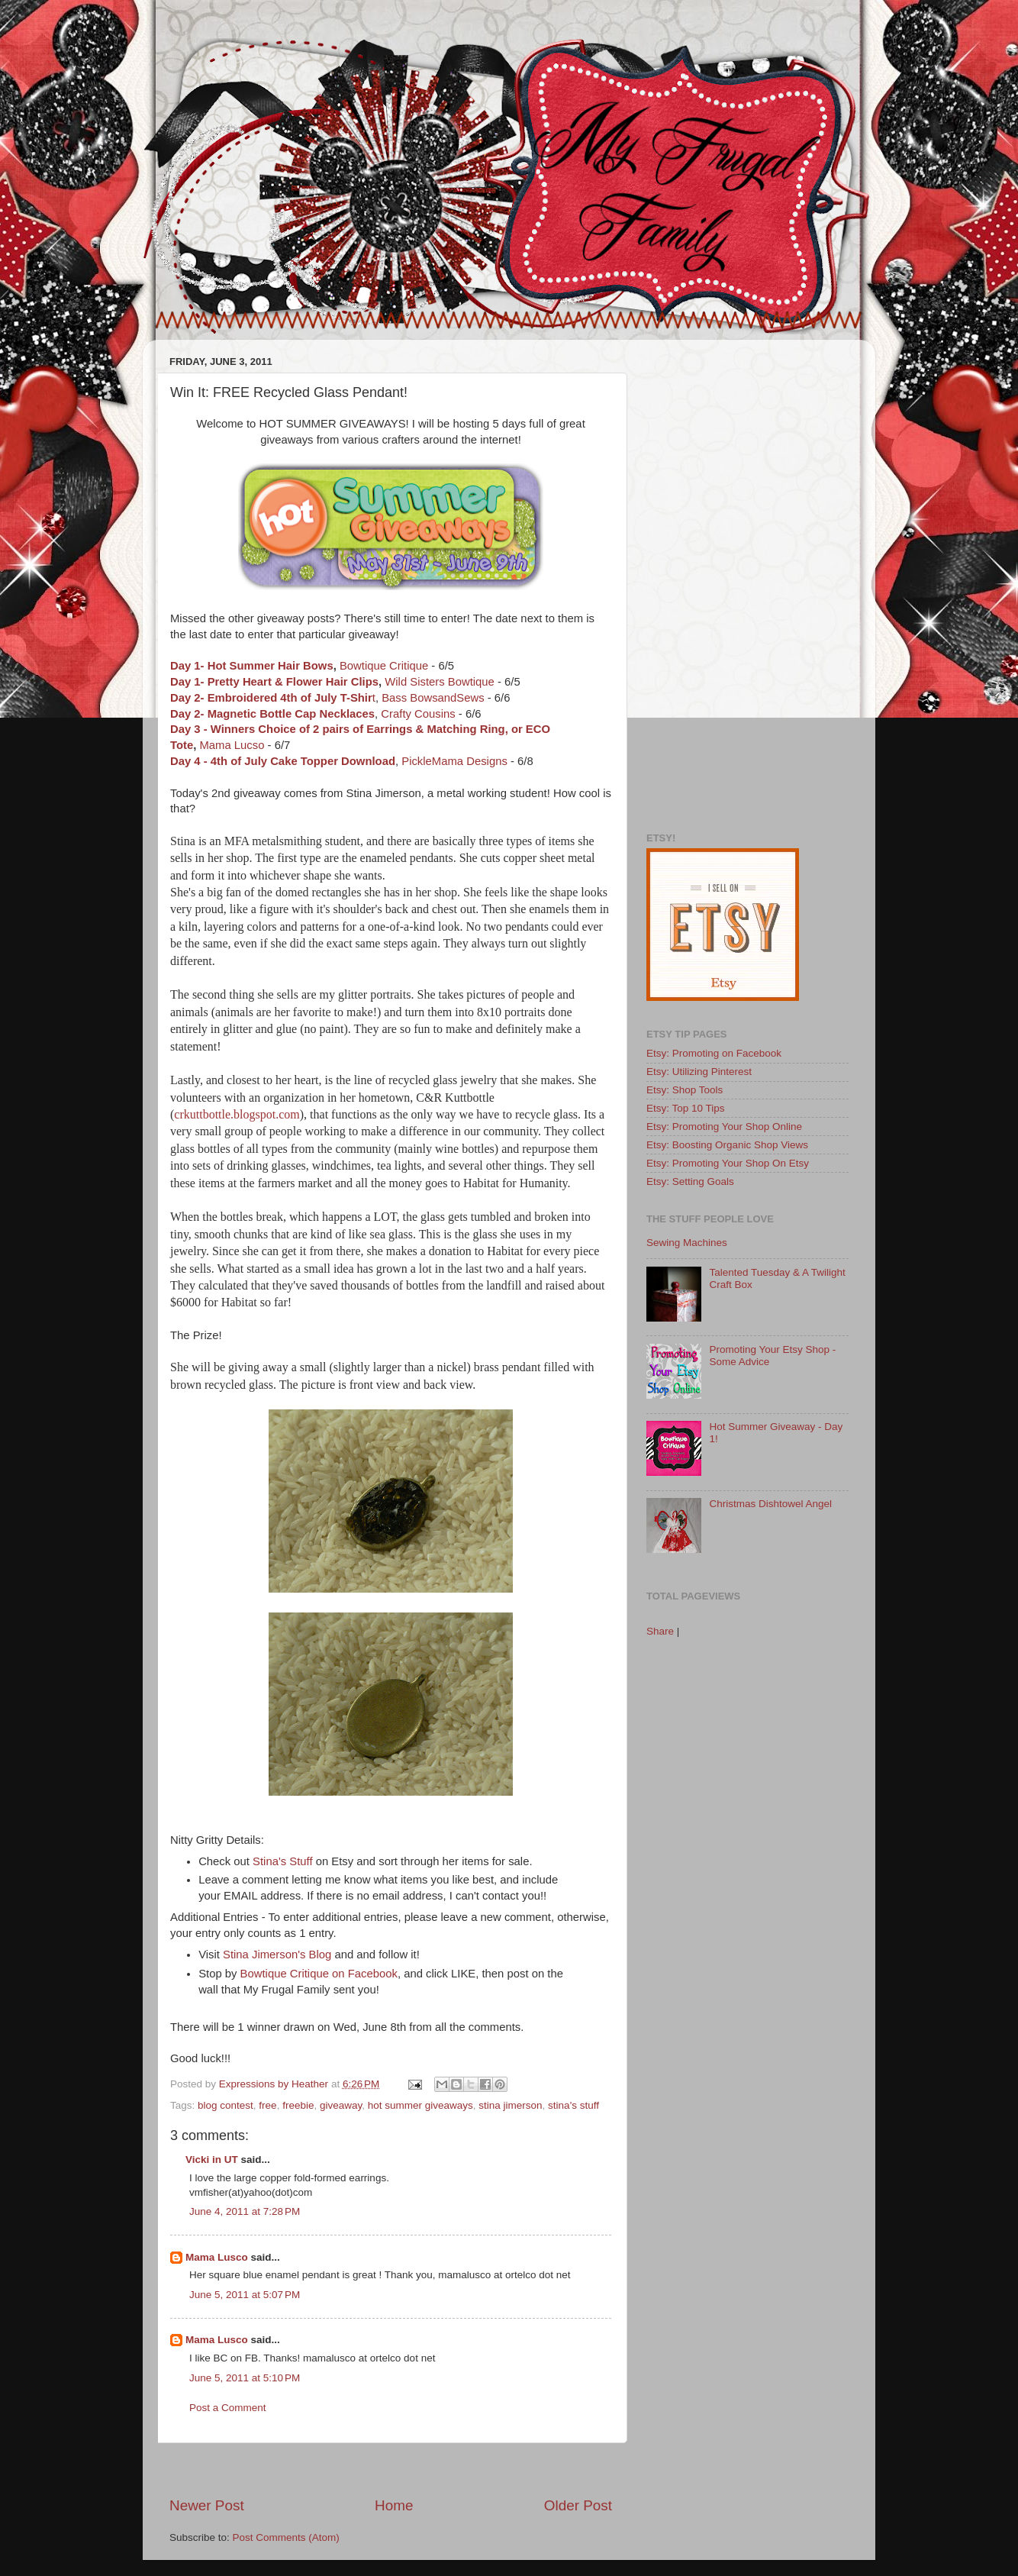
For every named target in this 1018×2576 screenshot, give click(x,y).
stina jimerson (510, 2105)
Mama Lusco (216, 2257)
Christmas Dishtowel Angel (770, 1503)
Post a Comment (227, 2407)
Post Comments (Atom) (286, 2537)
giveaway (341, 2105)
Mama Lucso (231, 745)
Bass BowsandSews (433, 698)
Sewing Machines (686, 1242)
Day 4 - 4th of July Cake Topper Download (282, 761)
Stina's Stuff (282, 1861)
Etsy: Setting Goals (690, 1181)
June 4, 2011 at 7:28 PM (244, 2211)
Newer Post (206, 2505)
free (267, 2105)
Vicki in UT (211, 2159)
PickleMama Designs (454, 761)
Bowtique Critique (384, 666)
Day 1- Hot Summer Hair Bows (251, 666)
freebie (298, 2105)
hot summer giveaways (420, 2105)
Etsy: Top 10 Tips (685, 1108)
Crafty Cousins (418, 714)
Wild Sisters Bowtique (440, 682)
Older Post (578, 2505)
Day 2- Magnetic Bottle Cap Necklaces (272, 714)
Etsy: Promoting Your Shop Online (724, 1126)
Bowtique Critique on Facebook (319, 1974)
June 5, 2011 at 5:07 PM (244, 2294)
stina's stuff (573, 2105)
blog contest (225, 2105)
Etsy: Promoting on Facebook (713, 1053)
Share (660, 1631)
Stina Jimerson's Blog (277, 1954)
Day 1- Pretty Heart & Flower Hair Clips (274, 682)
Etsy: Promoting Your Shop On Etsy (727, 1163)
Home (394, 2505)
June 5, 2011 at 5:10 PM (244, 2378)
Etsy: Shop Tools (684, 1090)
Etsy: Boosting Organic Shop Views (727, 1145)
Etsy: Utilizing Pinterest (699, 1071)
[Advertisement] (390, 2469)
